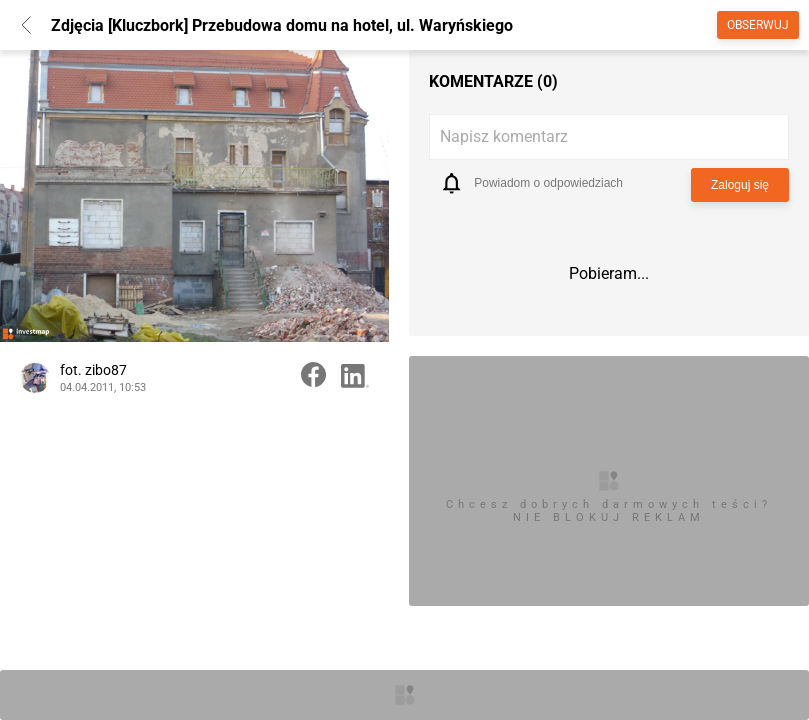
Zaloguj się (740, 185)
